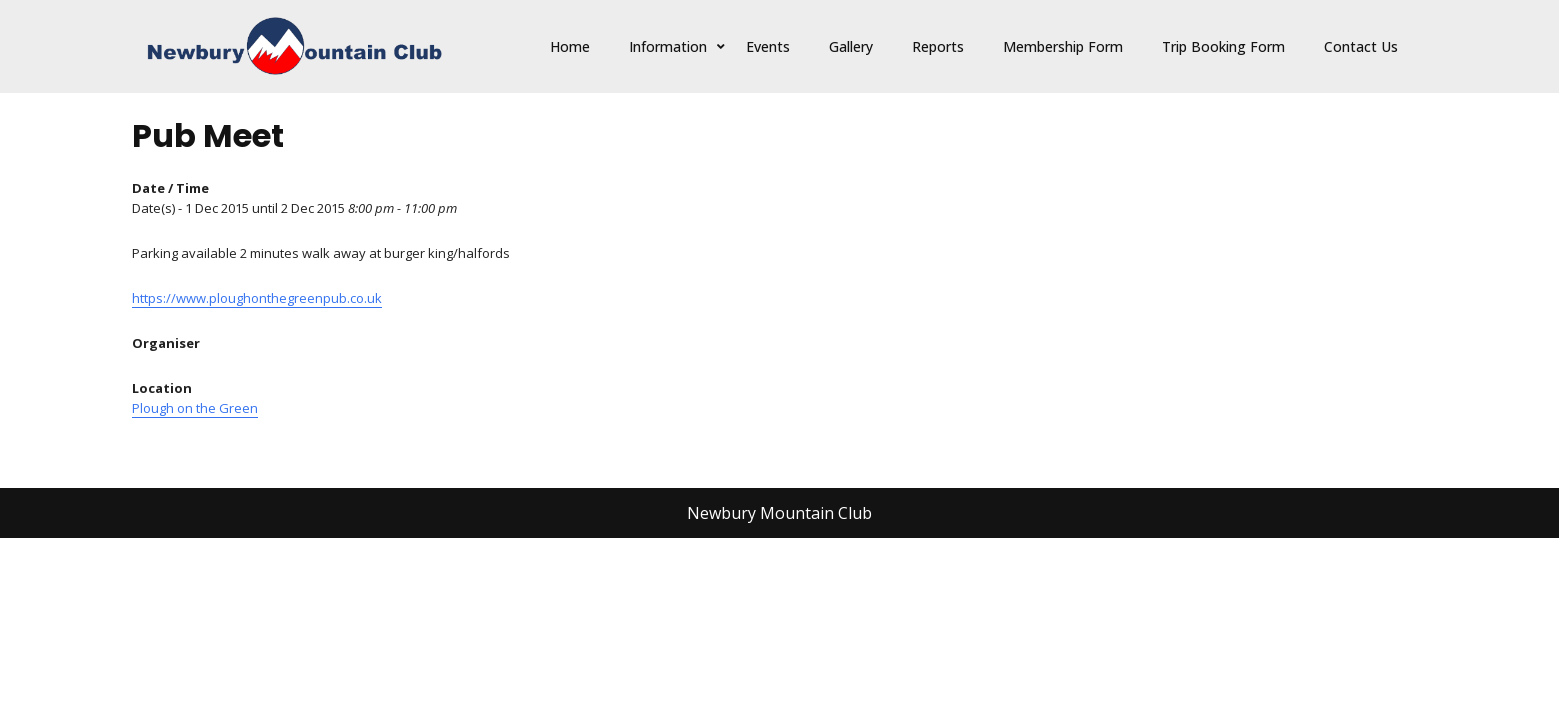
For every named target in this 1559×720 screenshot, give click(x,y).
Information (668, 46)
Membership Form (1063, 46)
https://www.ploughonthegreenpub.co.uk (257, 298)
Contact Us (1361, 46)
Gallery (851, 46)
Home (570, 46)
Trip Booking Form (1223, 46)
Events (768, 46)
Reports (938, 46)
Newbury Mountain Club (779, 513)
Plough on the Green (195, 408)
